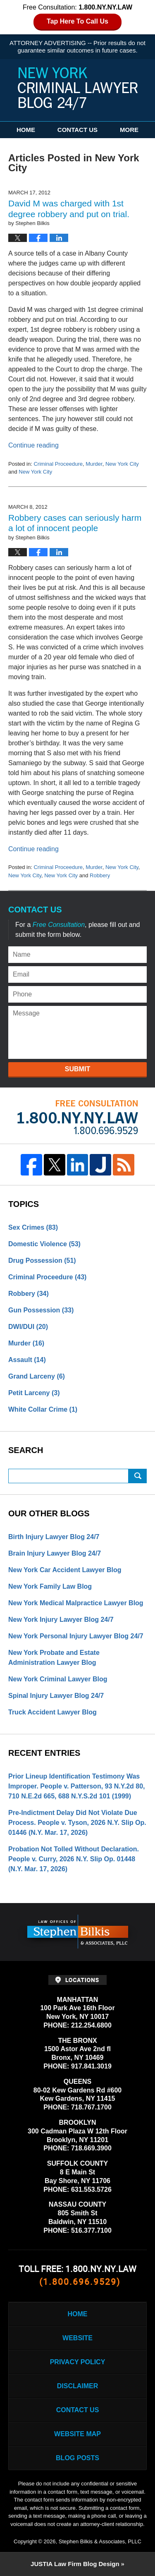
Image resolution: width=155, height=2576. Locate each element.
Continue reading (33, 445)
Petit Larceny (34, 1392)
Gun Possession (41, 1310)
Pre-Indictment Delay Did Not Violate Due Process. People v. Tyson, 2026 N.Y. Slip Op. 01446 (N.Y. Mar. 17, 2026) (77, 1822)
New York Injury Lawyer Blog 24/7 (61, 1619)
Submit (77, 1069)
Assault (27, 1359)
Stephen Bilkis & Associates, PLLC (100, 2541)
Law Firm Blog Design (75, 2563)
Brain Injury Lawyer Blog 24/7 (54, 1553)
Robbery (100, 875)
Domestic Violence (44, 1243)
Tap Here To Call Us (77, 21)
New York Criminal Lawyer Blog (57, 1679)
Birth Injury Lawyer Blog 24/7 (54, 1536)
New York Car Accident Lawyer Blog (65, 1569)
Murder (94, 464)
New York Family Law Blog (50, 1586)
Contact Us (77, 129)
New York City (122, 464)
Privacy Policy (77, 2361)
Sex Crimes (33, 1227)
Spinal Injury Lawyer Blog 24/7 (56, 1695)
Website (77, 2337)
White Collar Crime (42, 1409)
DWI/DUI (28, 1326)
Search (138, 1476)
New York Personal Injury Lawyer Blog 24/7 (75, 1636)
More (129, 129)
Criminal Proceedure (58, 464)
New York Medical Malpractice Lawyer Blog (75, 1602)
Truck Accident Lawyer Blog (52, 1712)
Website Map (77, 2433)
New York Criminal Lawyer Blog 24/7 (78, 88)
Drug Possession (42, 1260)
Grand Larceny (36, 1376)
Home (26, 129)
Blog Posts (77, 2457)
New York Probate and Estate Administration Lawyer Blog (54, 1657)
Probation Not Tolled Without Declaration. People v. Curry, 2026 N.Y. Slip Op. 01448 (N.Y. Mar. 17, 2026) (73, 1859)
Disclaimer (77, 2385)
